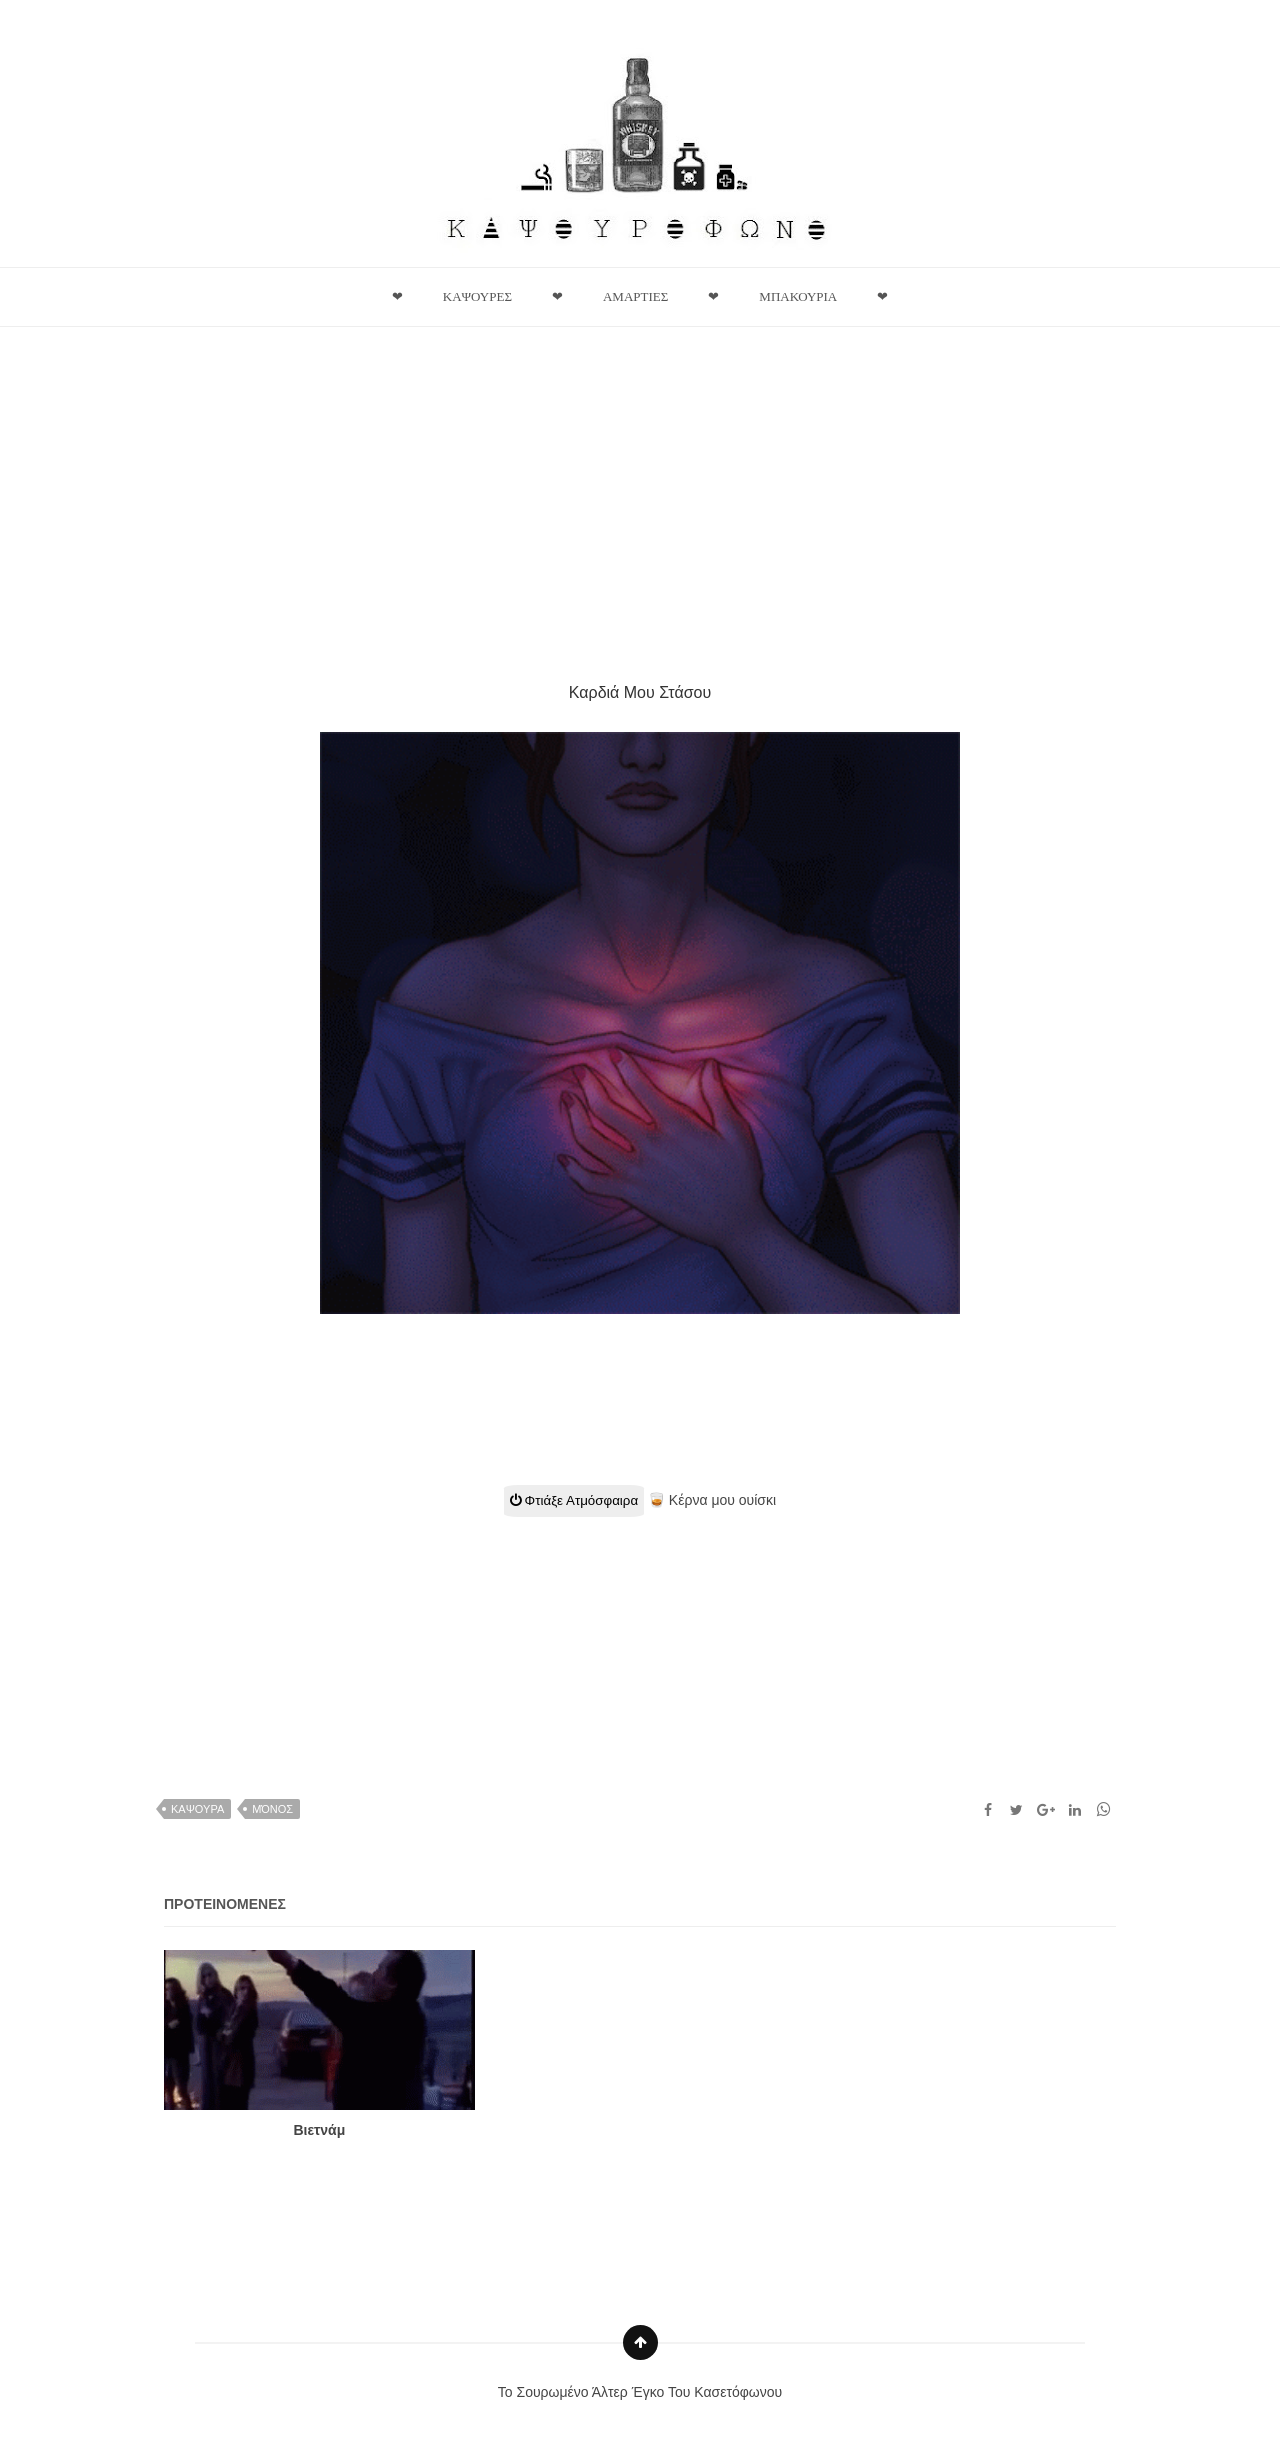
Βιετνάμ (319, 2130)
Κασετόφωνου (738, 2392)
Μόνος (272, 1809)
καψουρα (197, 1809)
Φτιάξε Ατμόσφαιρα (574, 1500)
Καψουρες (477, 296)
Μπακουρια (798, 296)
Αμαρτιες (635, 296)
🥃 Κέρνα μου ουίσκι (712, 1500)
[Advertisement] (640, 492)
